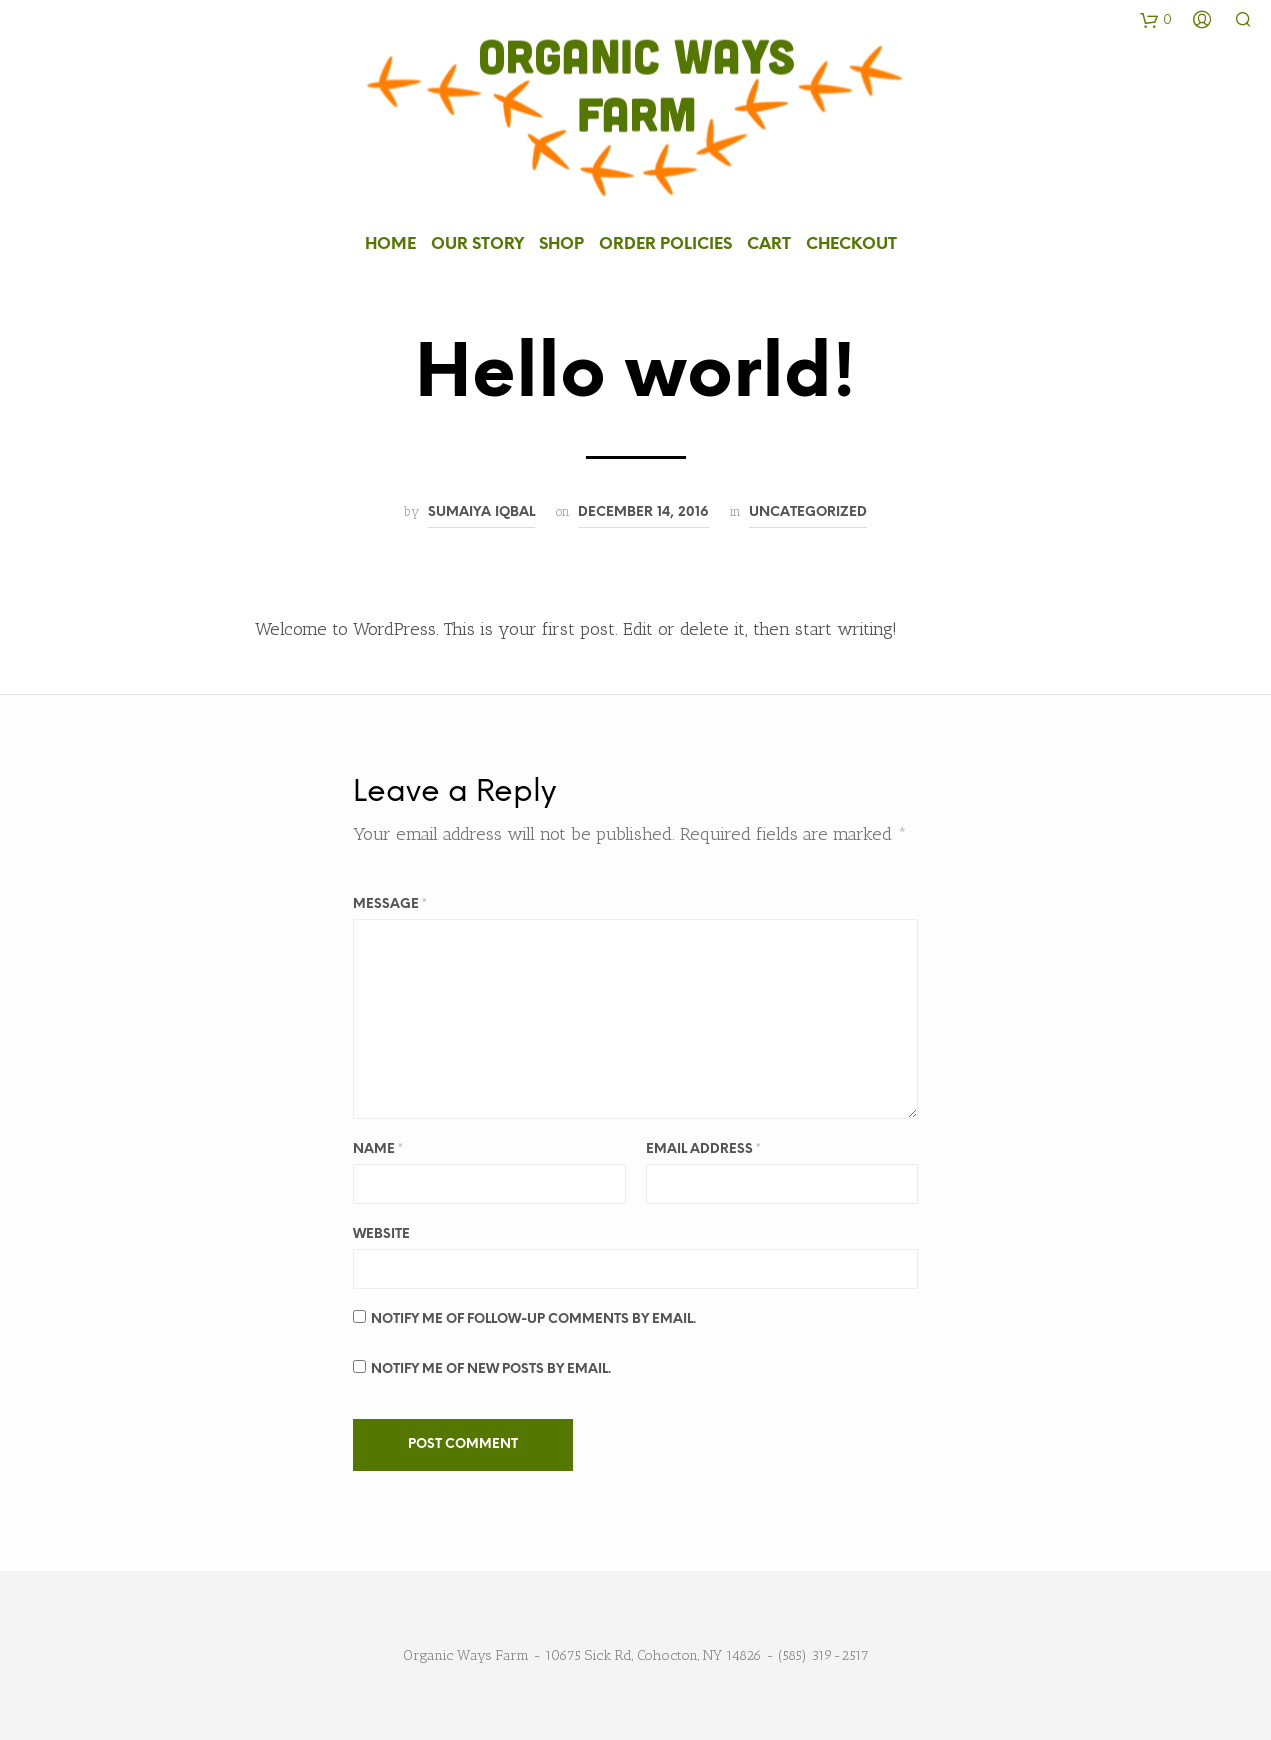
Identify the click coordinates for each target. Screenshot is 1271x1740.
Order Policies (665, 243)
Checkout (851, 243)
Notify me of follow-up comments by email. (533, 1317)
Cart (769, 243)
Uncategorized (808, 511)
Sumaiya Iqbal (481, 511)
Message (390, 902)
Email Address (703, 1147)
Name (378, 1147)
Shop (561, 243)
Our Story (477, 243)
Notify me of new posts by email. (491, 1367)
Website (381, 1232)
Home (390, 243)
